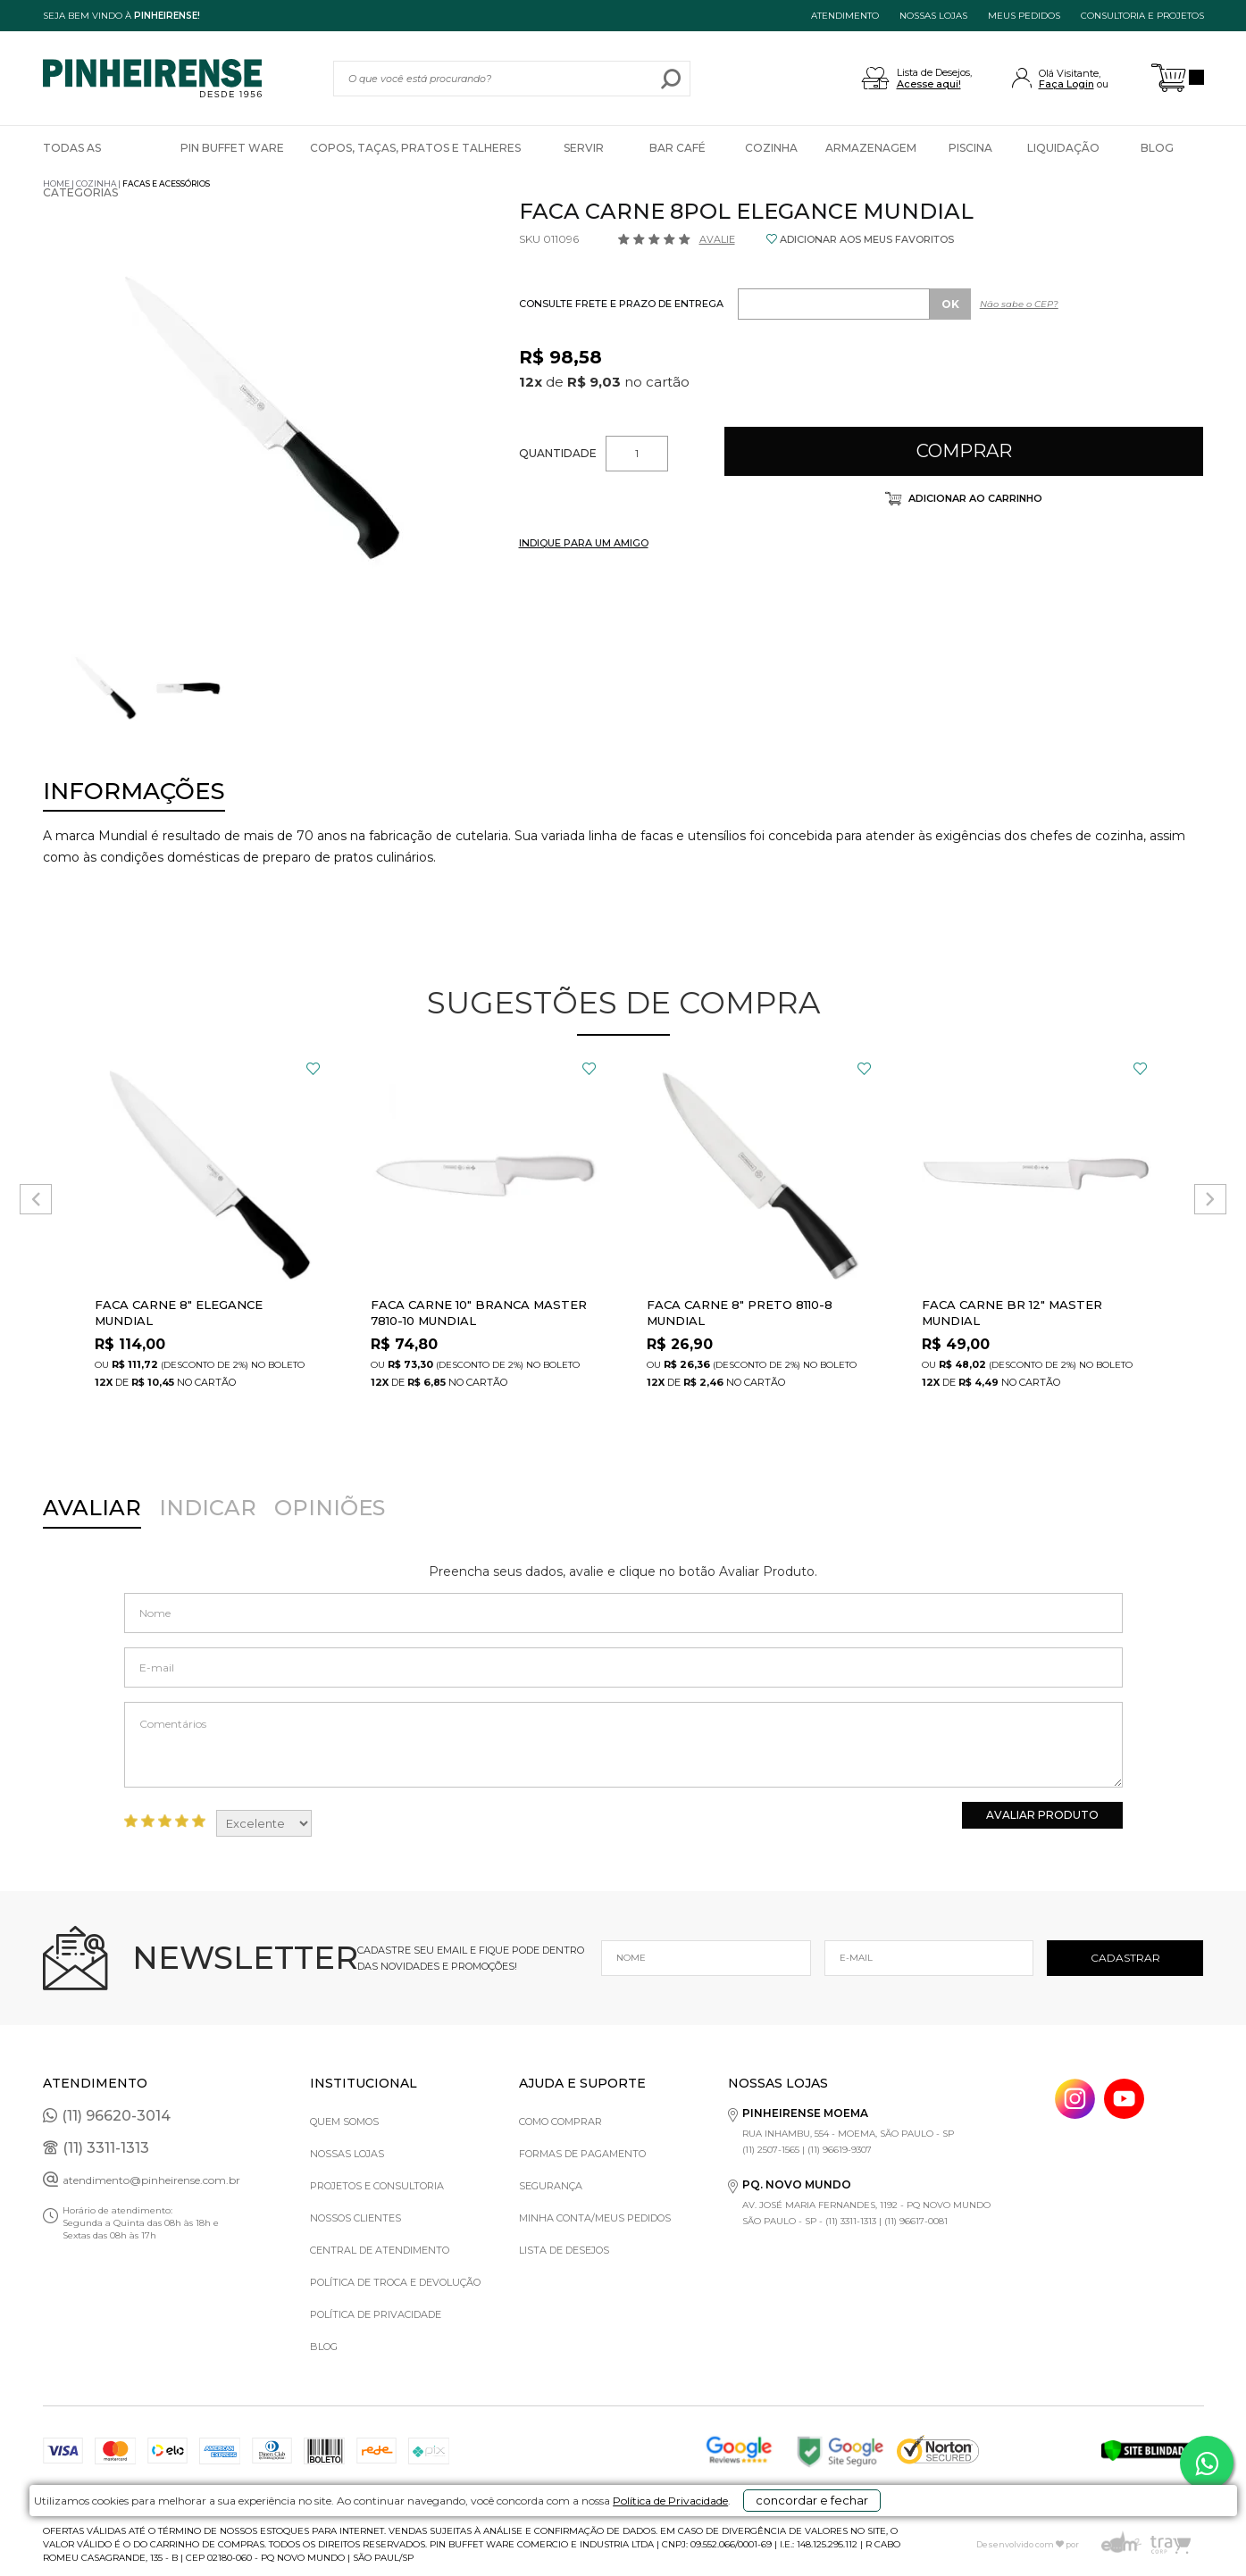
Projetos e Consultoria (377, 2186)
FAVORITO (313, 1069)
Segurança (550, 2186)
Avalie (717, 239)
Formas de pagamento (582, 2153)
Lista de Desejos (564, 2250)
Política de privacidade (375, 2314)
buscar (670, 78)
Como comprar (560, 2121)
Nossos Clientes (355, 2218)
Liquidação (1063, 147)
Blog (1157, 147)
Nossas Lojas (347, 2153)
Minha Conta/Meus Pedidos (595, 2218)
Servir (584, 147)
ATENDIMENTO (845, 15)
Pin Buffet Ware (232, 147)
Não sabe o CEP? (1019, 304)
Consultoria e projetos (1142, 15)
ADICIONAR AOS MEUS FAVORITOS (867, 239)
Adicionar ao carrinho (974, 498)
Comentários (623, 1745)
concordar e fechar (877, 2544)
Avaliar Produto (1042, 1815)
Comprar (964, 451)
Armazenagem (870, 147)
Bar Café (677, 147)
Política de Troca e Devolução (395, 2282)
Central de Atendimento (379, 2250)
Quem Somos (344, 2121)
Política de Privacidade (690, 2550)
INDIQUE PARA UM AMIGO (583, 543)
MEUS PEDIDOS (1024, 15)
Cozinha (771, 147)
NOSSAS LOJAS (933, 15)
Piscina (970, 147)
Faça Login (1066, 84)
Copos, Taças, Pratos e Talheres (415, 147)
